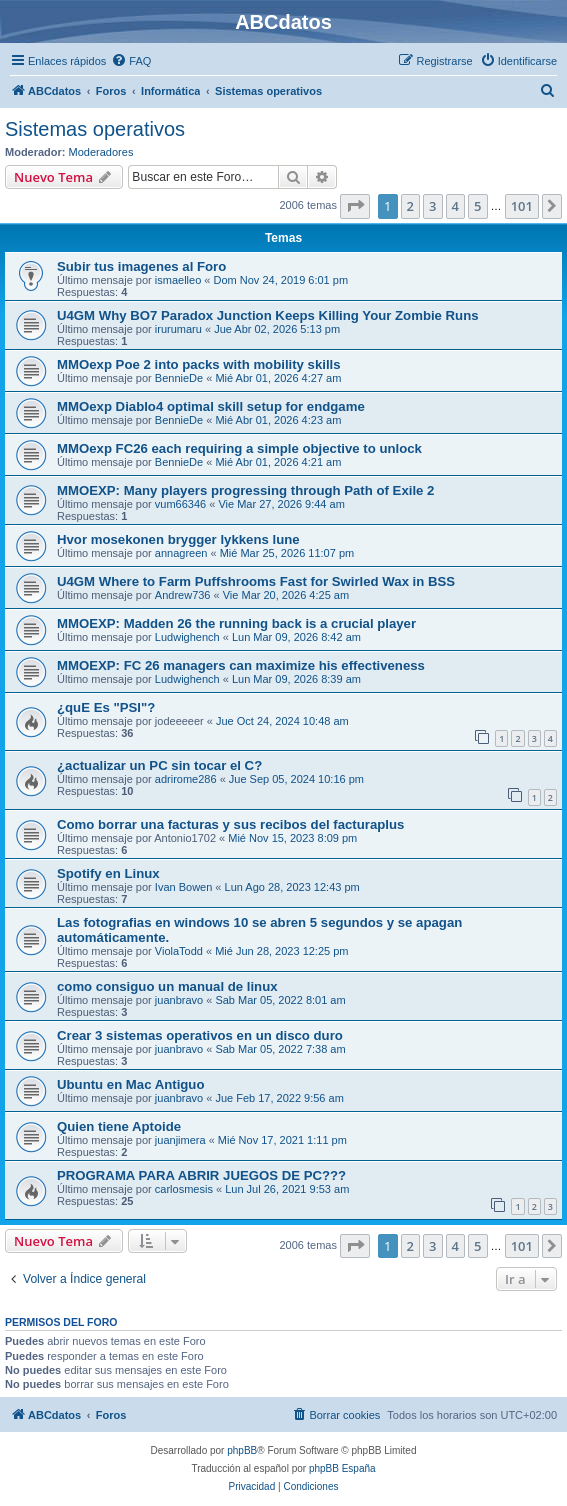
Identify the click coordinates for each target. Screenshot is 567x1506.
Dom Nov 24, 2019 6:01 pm (281, 280)
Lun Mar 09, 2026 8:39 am (296, 679)
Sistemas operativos (95, 129)
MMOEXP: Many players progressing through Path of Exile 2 (245, 490)
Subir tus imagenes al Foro (141, 266)
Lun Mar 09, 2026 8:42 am (296, 637)
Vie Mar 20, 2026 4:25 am (286, 595)
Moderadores (101, 152)
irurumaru (178, 329)
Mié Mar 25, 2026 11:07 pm (287, 553)
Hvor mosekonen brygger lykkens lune (178, 539)
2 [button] (410, 206)
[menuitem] (131, 61)
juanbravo (179, 1000)
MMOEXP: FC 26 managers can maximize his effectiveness (241, 665)
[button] (355, 206)
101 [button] (522, 206)
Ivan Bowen (183, 887)
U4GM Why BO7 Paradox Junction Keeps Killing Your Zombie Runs (268, 315)
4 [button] (455, 206)
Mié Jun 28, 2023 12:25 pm (281, 951)
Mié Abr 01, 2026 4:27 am (278, 378)
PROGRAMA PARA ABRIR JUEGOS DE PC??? (201, 1175)
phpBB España (342, 1468)
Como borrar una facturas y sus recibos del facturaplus (230, 824)
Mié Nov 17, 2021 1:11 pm (282, 1140)
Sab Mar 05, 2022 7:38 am (280, 1049)
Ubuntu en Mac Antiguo (130, 1084)
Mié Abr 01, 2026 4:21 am (278, 462)
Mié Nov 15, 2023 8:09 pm (292, 838)
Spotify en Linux (108, 873)
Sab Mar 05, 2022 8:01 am (280, 1000)
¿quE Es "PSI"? (106, 707)
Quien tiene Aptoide (119, 1126)
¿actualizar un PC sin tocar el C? (159, 765)
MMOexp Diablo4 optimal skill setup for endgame (211, 406)
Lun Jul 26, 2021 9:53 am (287, 1189)
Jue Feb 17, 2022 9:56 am (279, 1098)
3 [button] (432, 206)
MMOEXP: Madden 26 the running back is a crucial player (236, 623)
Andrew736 (183, 595)
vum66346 (180, 504)
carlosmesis (184, 1189)
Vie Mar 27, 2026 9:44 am (281, 504)
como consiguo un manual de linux (167, 986)
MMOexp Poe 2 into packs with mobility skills (199, 364)
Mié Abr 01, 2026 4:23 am (278, 420)
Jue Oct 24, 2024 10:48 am (282, 721)
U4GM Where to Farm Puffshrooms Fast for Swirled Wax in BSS (256, 581)
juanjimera (180, 1140)
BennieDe (179, 378)
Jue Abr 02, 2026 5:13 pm (277, 329)
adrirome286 (186, 779)
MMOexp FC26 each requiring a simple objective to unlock (239, 448)
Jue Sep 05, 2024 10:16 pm (296, 779)
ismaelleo (178, 280)
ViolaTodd (179, 951)
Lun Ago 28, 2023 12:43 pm (292, 887)
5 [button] (477, 206)
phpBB (242, 1450)
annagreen (181, 553)
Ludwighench (187, 637)
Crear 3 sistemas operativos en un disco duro (200, 1035)
